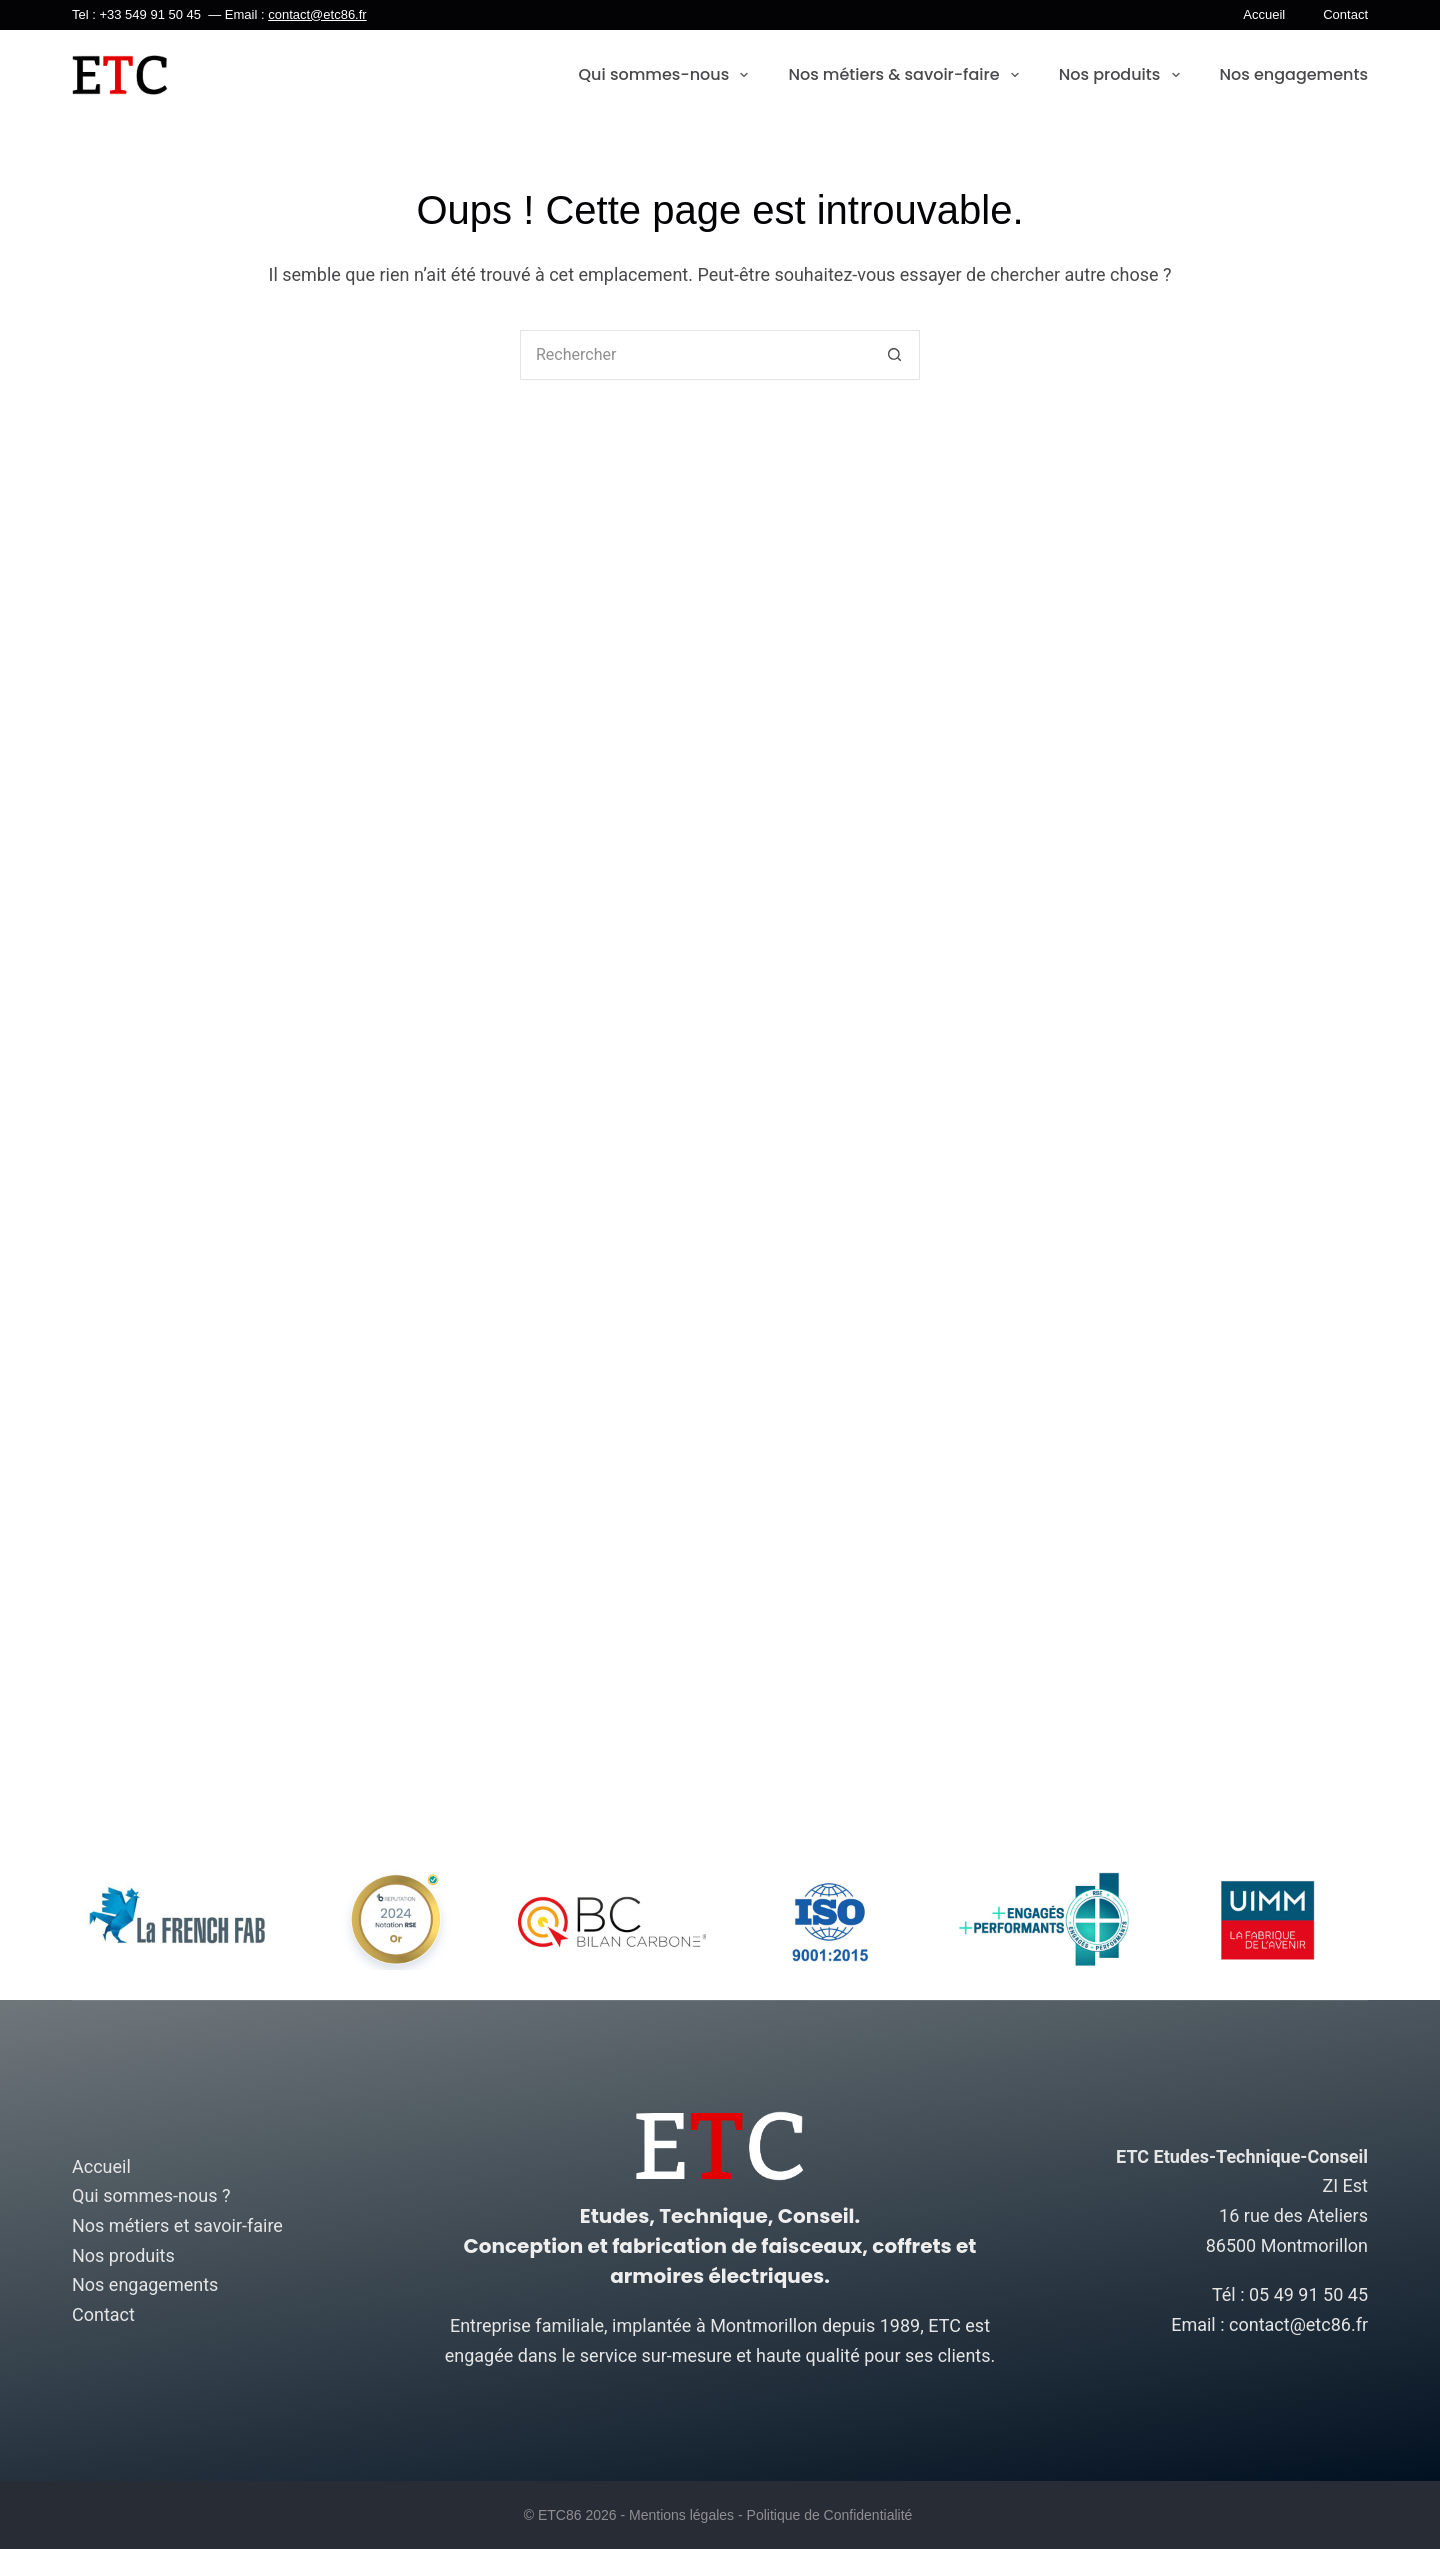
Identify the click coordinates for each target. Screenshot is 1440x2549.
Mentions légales (681, 2515)
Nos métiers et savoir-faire (177, 2225)
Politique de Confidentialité (830, 2515)
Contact (1345, 14)
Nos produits (1119, 75)
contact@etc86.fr (317, 14)
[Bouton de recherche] (895, 355)
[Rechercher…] (695, 355)
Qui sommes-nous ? (151, 2195)
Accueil (1264, 14)
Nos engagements (1294, 74)
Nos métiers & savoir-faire (903, 75)
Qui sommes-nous (664, 75)
